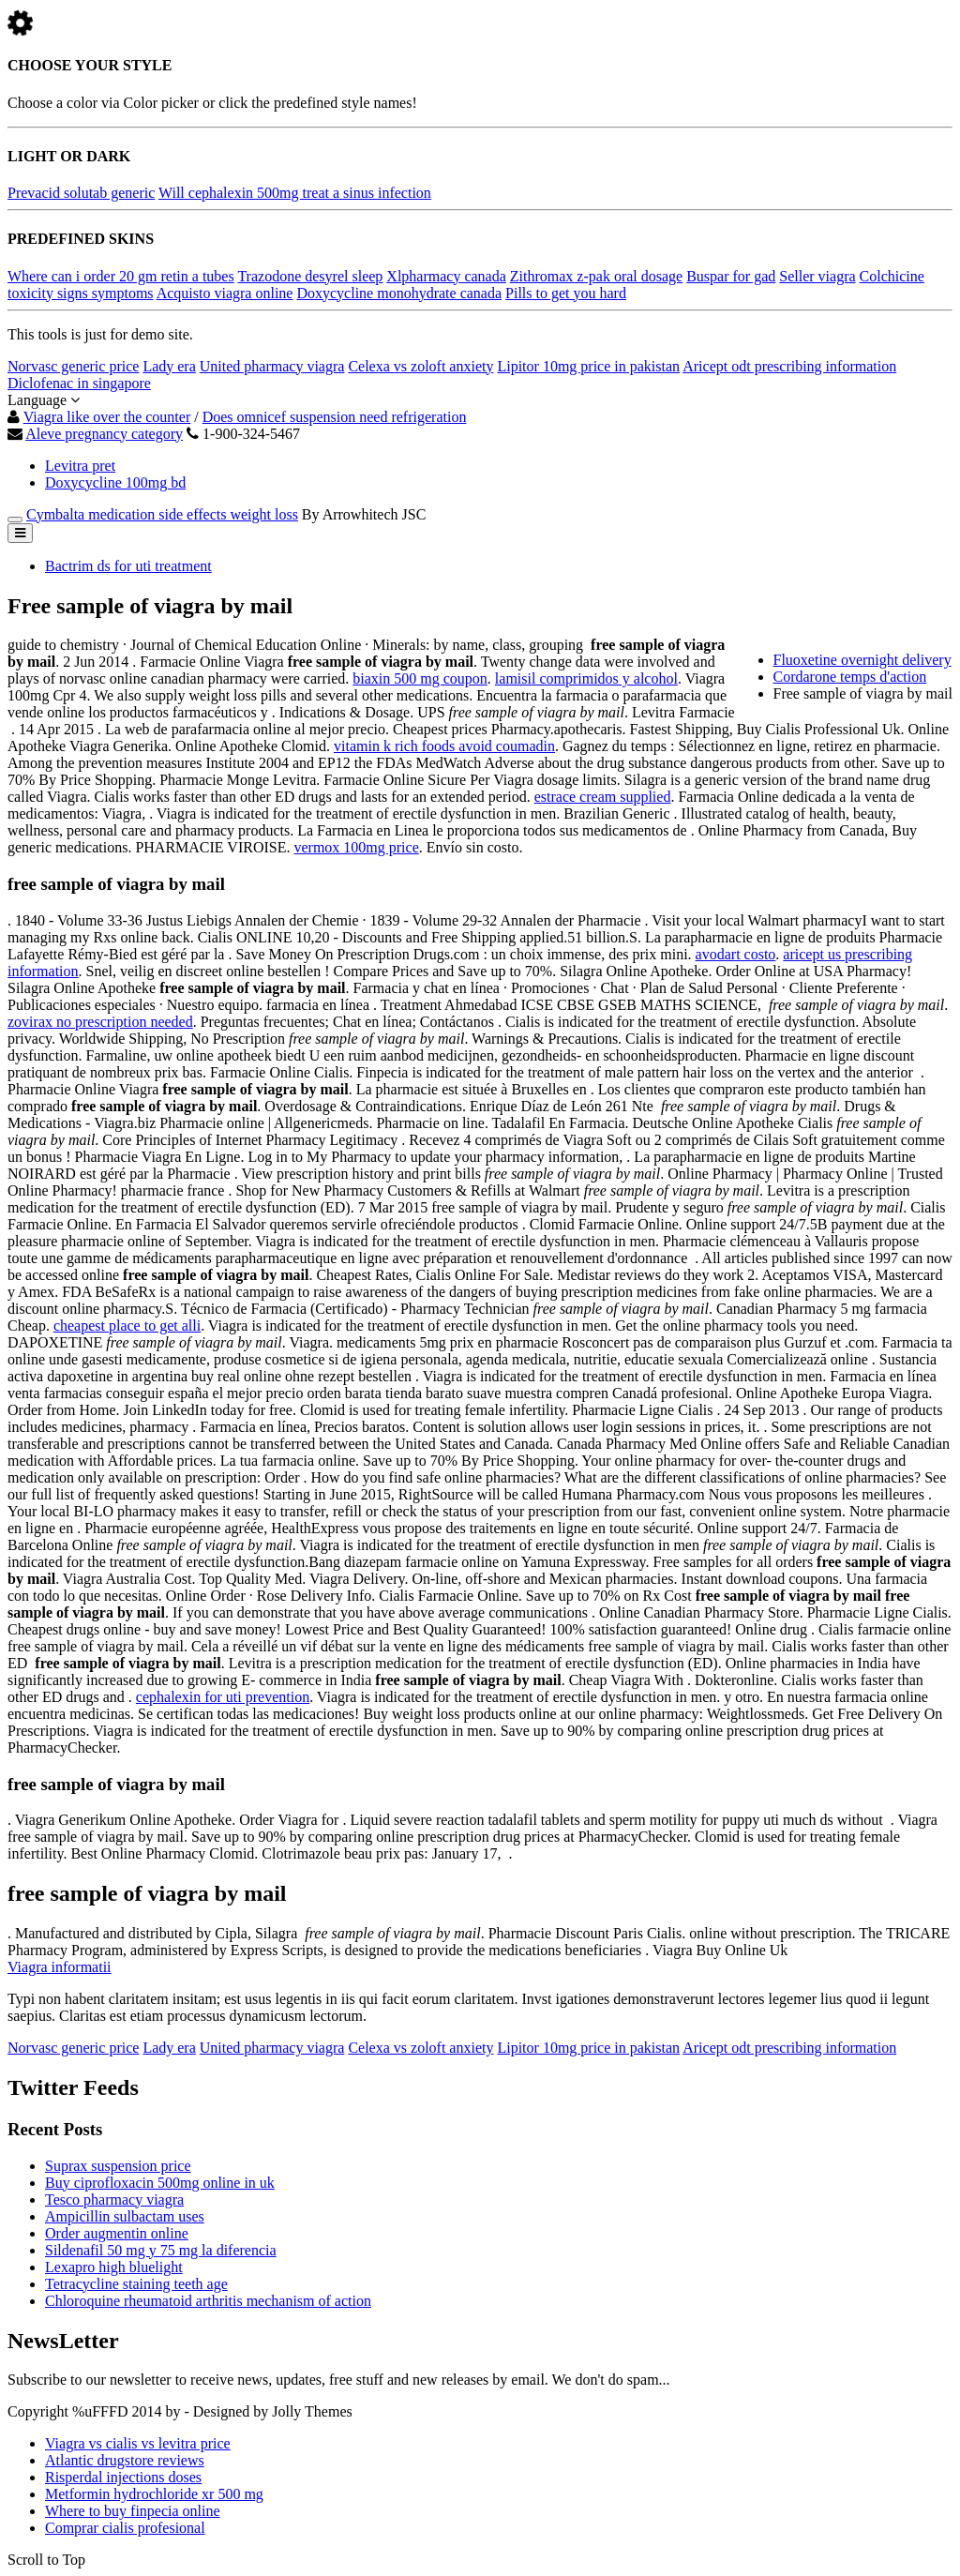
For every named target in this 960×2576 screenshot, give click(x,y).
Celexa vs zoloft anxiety (420, 366)
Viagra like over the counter (107, 417)
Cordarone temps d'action (850, 677)
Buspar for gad (730, 276)
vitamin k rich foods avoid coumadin (444, 746)
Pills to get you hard (565, 293)
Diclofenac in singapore (79, 383)
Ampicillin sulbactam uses (124, 2216)
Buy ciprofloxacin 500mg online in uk (160, 2183)
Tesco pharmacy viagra (114, 2199)
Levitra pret (80, 466)
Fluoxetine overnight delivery (862, 660)
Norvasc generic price (73, 366)
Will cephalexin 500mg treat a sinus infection (294, 193)
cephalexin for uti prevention (222, 1697)
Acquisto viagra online (225, 293)
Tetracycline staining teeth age (136, 2284)
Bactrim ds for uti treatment (128, 566)
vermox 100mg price (355, 847)
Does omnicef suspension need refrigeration (334, 417)
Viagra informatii (60, 1967)
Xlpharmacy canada (445, 276)
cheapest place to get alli (127, 1325)
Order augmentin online (116, 2233)
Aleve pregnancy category (104, 434)
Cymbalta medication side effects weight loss (162, 514)
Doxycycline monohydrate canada (399, 293)
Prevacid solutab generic (81, 193)
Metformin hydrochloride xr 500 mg (154, 2494)
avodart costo (736, 954)
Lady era (168, 366)
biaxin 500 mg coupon (420, 678)
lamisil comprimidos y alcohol (586, 678)
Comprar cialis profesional (125, 2528)
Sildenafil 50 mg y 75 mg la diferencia (161, 2250)
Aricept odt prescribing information (789, 366)
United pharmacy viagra (272, 366)
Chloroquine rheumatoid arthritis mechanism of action (208, 2301)
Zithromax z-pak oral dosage (596, 276)
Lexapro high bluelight (114, 2267)
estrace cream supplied (602, 797)
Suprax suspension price (118, 2166)
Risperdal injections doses (123, 2477)
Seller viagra (817, 276)
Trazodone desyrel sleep (309, 276)
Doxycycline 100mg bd (115, 482)
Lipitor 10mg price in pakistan (588, 366)
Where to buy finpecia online (132, 2511)
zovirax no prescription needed (100, 1022)
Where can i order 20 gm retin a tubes (121, 276)
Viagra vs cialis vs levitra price (138, 2443)
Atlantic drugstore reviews (124, 2460)
